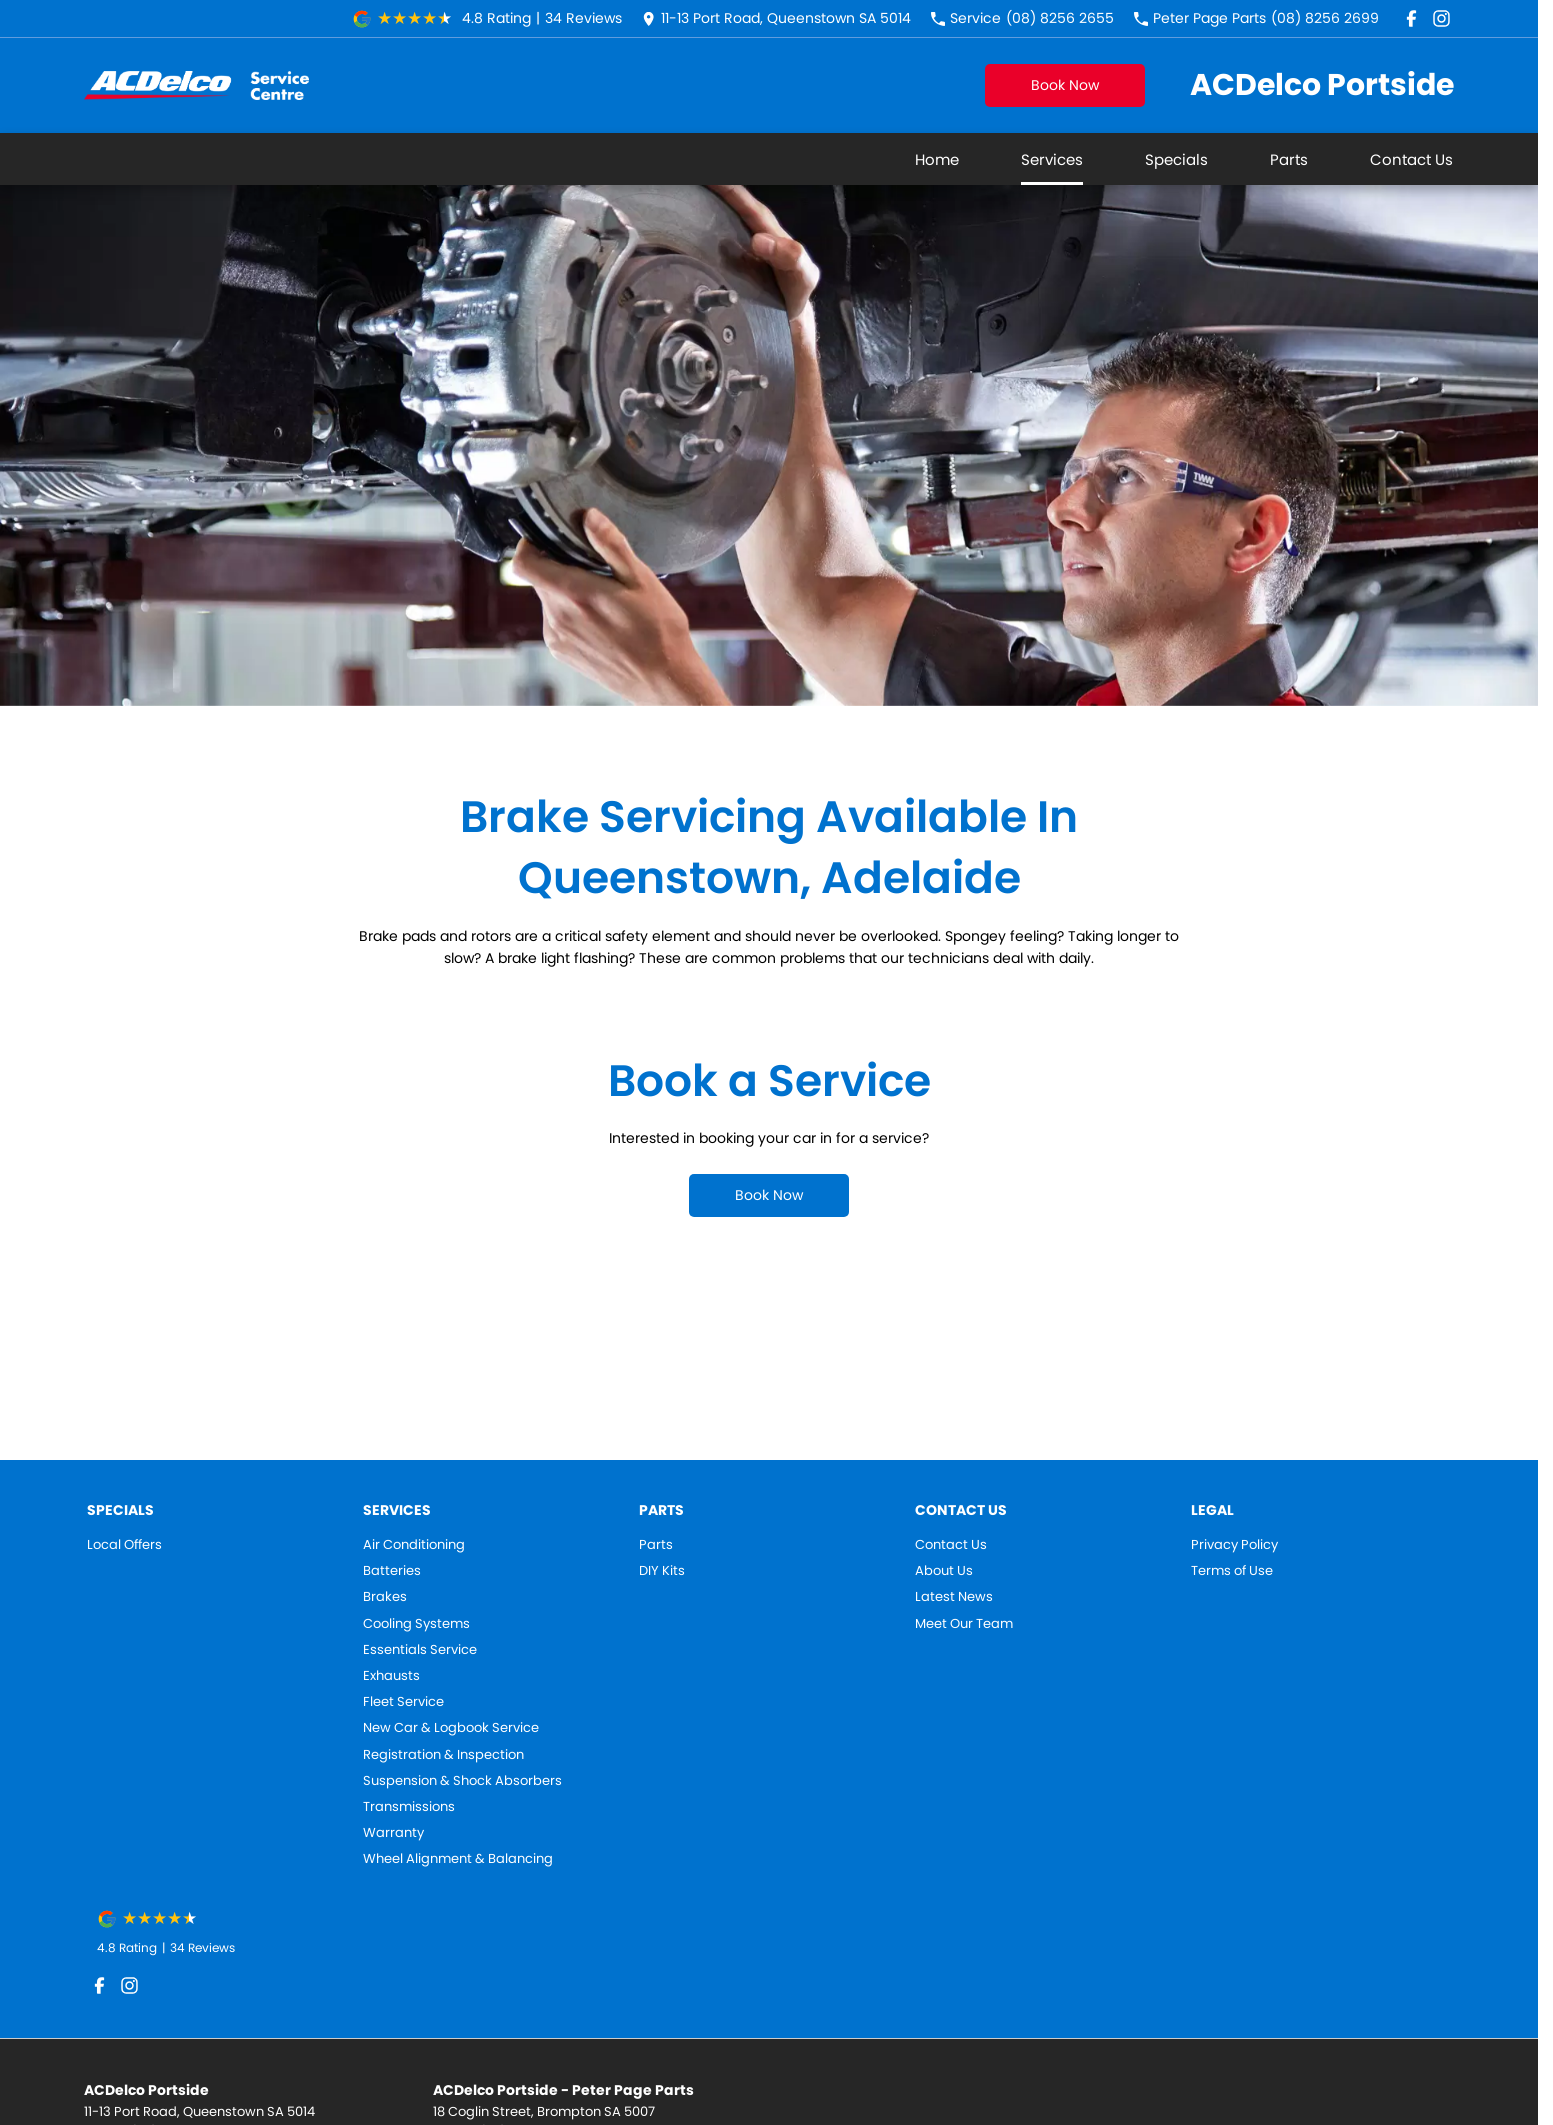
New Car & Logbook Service (451, 1728)
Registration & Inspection (443, 1755)
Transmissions (409, 1807)
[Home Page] (196, 85)
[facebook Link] (1411, 18)
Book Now (1065, 85)
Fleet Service (403, 1702)
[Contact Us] (776, 18)
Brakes (385, 1597)
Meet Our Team (964, 1624)
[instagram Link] (1441, 18)
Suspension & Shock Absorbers (462, 1781)
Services (1052, 159)
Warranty (393, 1833)
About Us (944, 1571)
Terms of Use (1232, 1571)
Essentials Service (420, 1650)
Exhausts (391, 1676)
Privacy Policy (1234, 1545)
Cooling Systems (416, 1624)
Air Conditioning (414, 1545)
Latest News (954, 1597)
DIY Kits (662, 1571)
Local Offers (124, 1545)
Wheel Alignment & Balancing (458, 1859)
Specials (1176, 159)
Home (937, 159)
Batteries (392, 1571)
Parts (1289, 159)
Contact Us (1411, 159)
